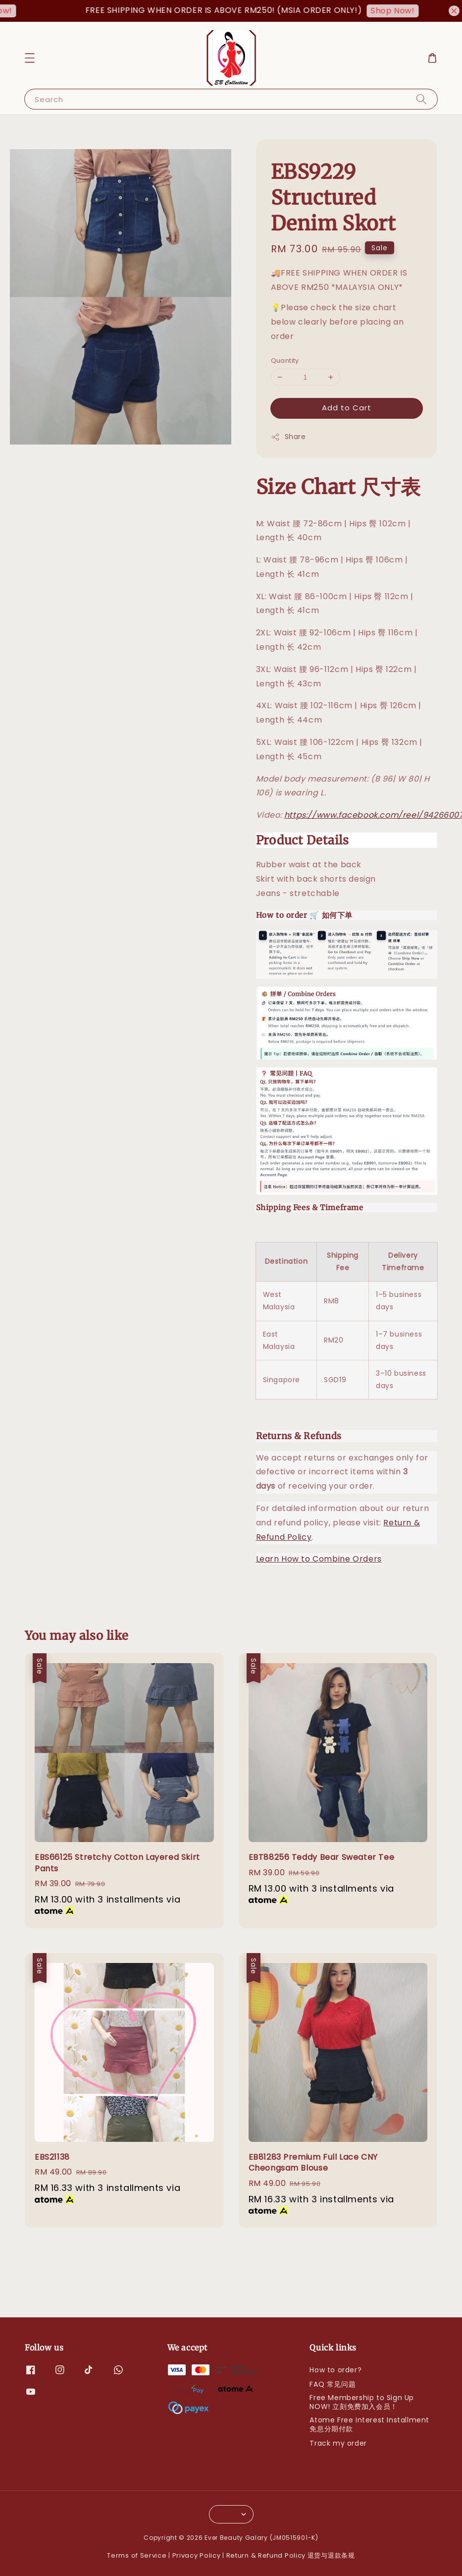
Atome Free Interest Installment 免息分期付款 (369, 2424)
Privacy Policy (196, 2555)
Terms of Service (136, 2555)
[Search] (421, 99)
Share (288, 437)
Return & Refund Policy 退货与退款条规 (290, 2555)
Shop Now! (402, 10)
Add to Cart (346, 407)
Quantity (285, 360)
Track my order (337, 2443)
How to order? (335, 2370)
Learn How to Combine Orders (319, 1559)
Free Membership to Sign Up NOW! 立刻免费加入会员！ (361, 2402)
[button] (30, 58)
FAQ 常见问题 (332, 2384)
